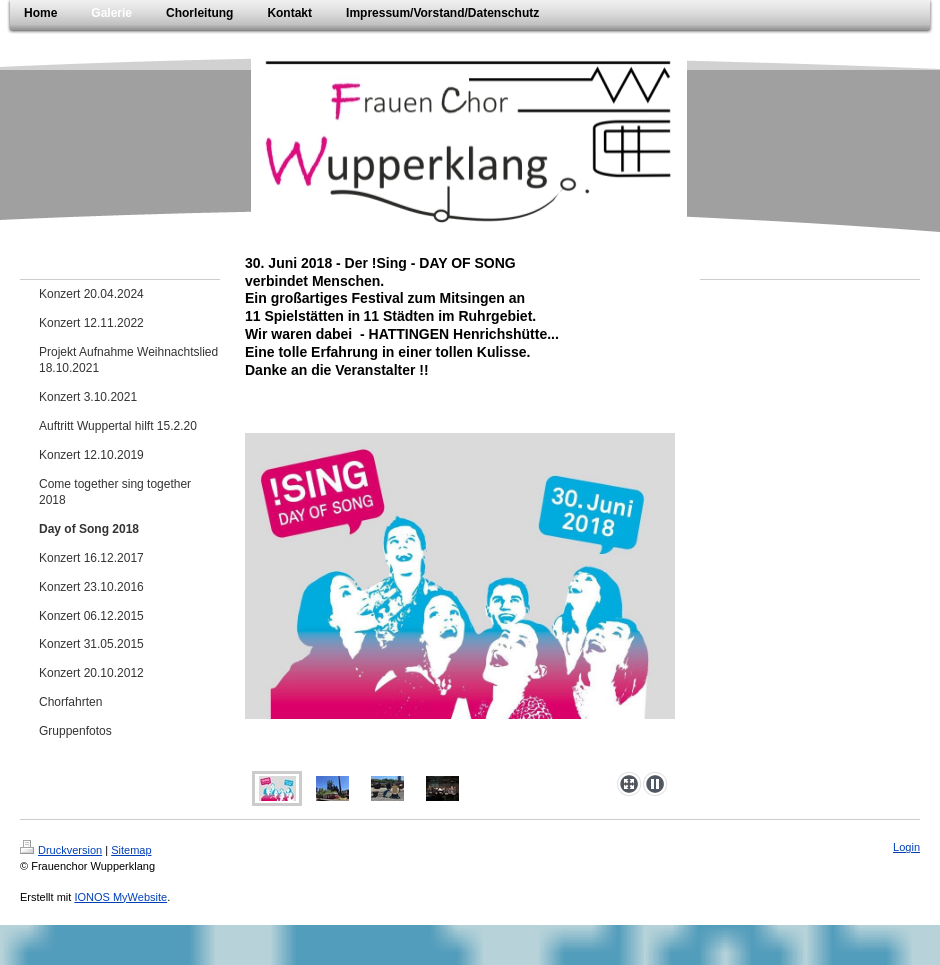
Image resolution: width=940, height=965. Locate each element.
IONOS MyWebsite (120, 897)
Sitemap (131, 850)
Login (906, 847)
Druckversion (61, 850)
